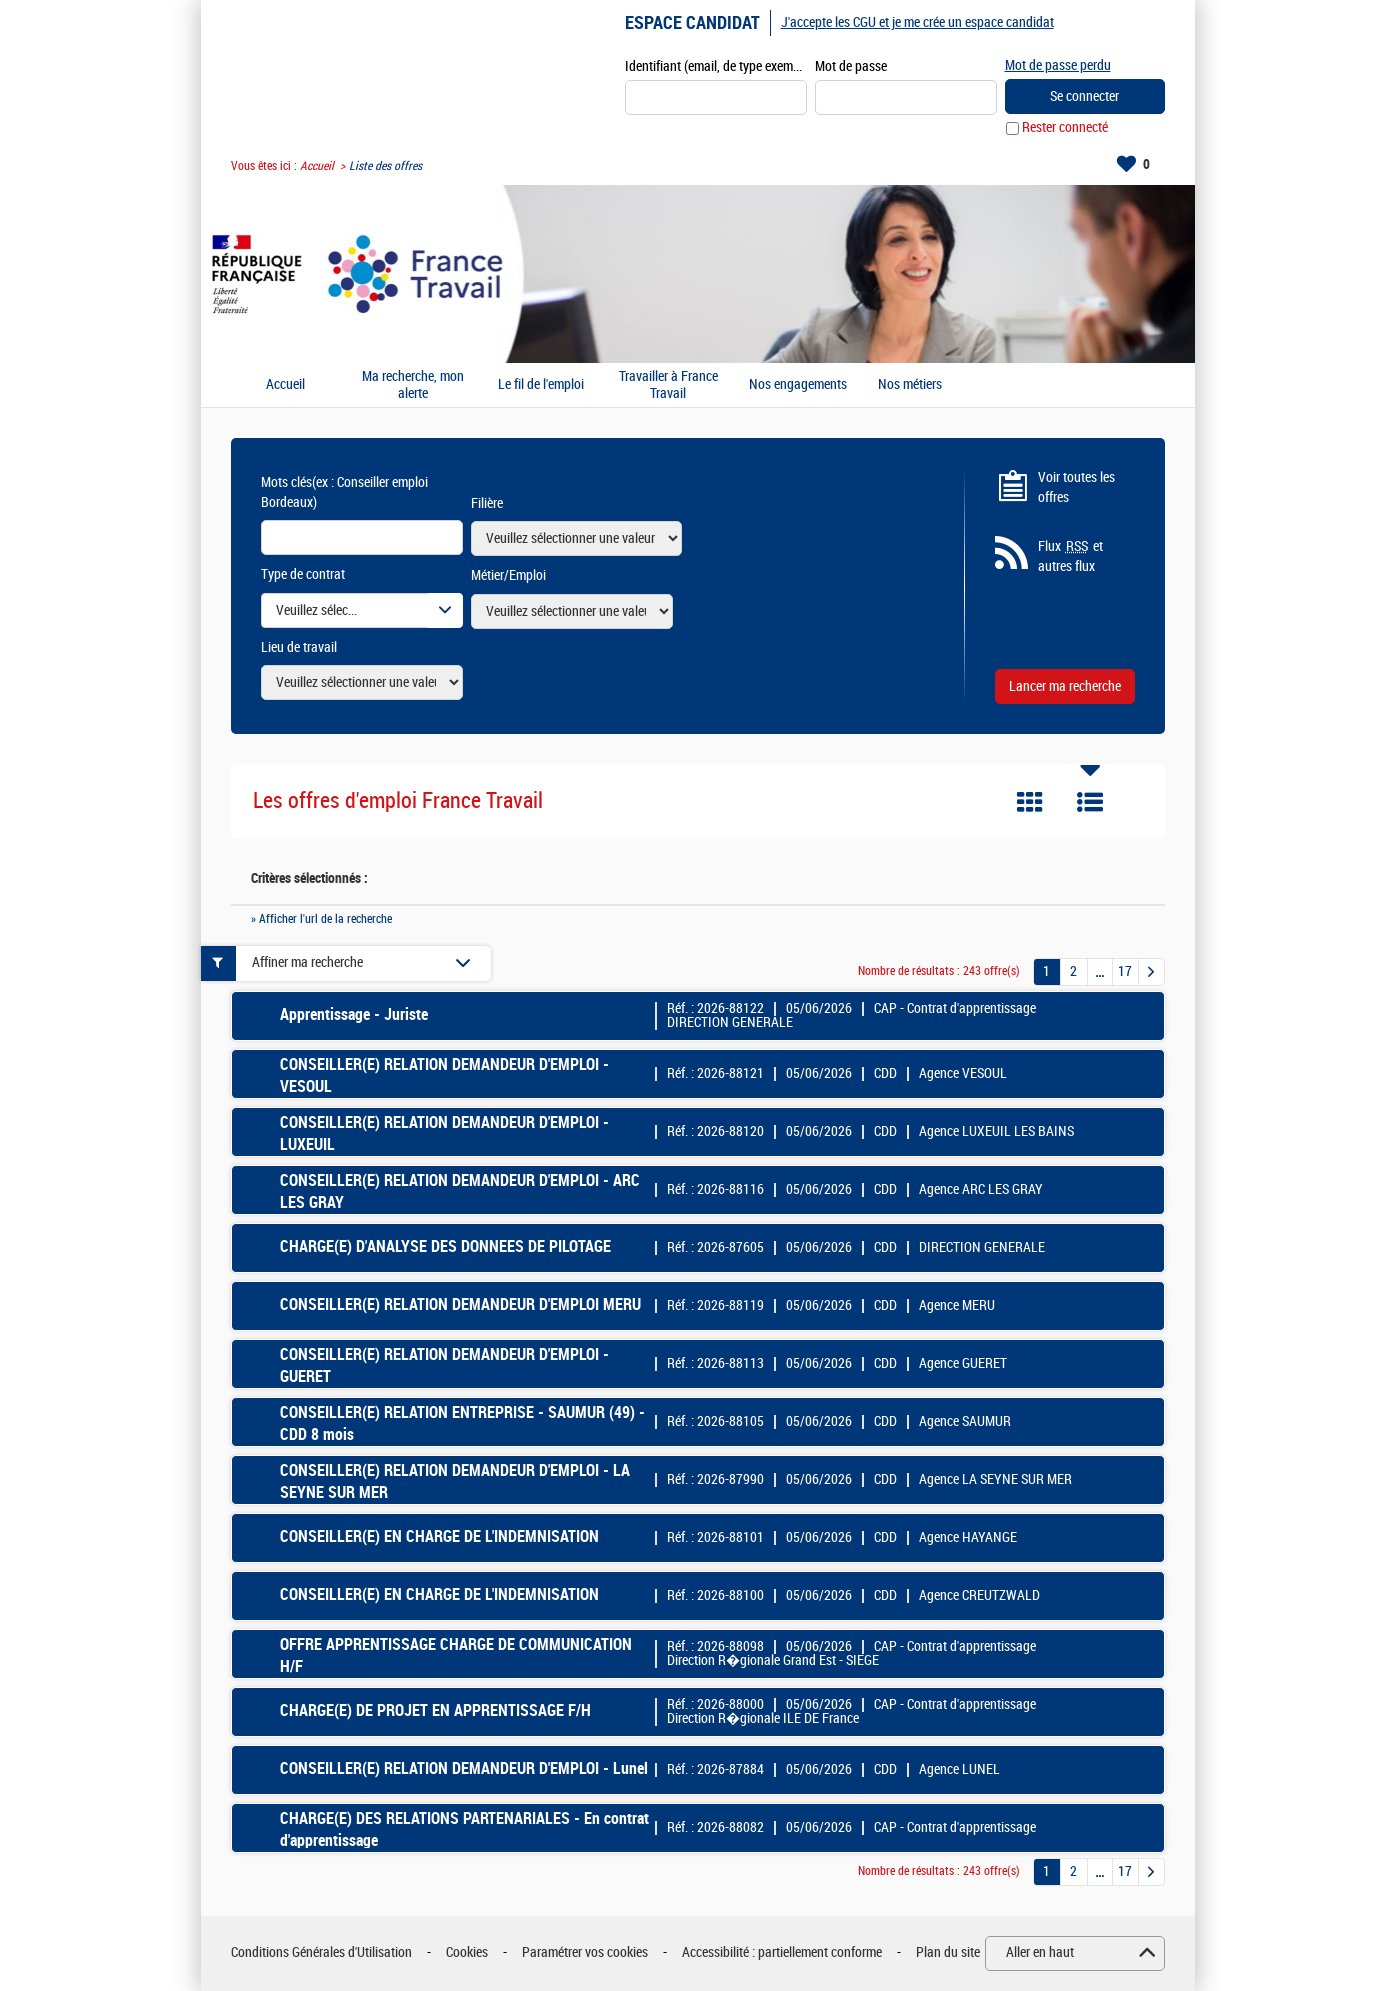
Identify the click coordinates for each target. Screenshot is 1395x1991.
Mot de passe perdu (1058, 65)
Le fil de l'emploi (541, 386)
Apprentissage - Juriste (354, 1015)
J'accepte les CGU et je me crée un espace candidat (917, 22)
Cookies (467, 1953)
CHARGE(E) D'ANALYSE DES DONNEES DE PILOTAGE (445, 1247)
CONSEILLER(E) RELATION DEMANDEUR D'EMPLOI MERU (460, 1305)
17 (1125, 971)
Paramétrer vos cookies (585, 1953)
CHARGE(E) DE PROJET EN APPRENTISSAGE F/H (435, 1711)
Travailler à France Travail (668, 385)
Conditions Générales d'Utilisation (321, 1953)
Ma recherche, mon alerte (413, 385)
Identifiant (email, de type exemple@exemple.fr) (716, 66)
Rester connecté (1065, 128)
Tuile (1030, 803)
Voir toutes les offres (1076, 487)
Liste (1090, 803)
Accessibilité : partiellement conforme (782, 1953)
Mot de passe (851, 66)
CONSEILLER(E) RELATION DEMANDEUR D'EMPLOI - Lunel (464, 1769)
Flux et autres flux (1070, 557)
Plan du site (948, 1953)
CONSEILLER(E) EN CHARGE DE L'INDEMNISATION (439, 1537)
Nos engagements (798, 386)
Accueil (317, 166)
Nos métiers (910, 386)
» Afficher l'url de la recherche (321, 919)
